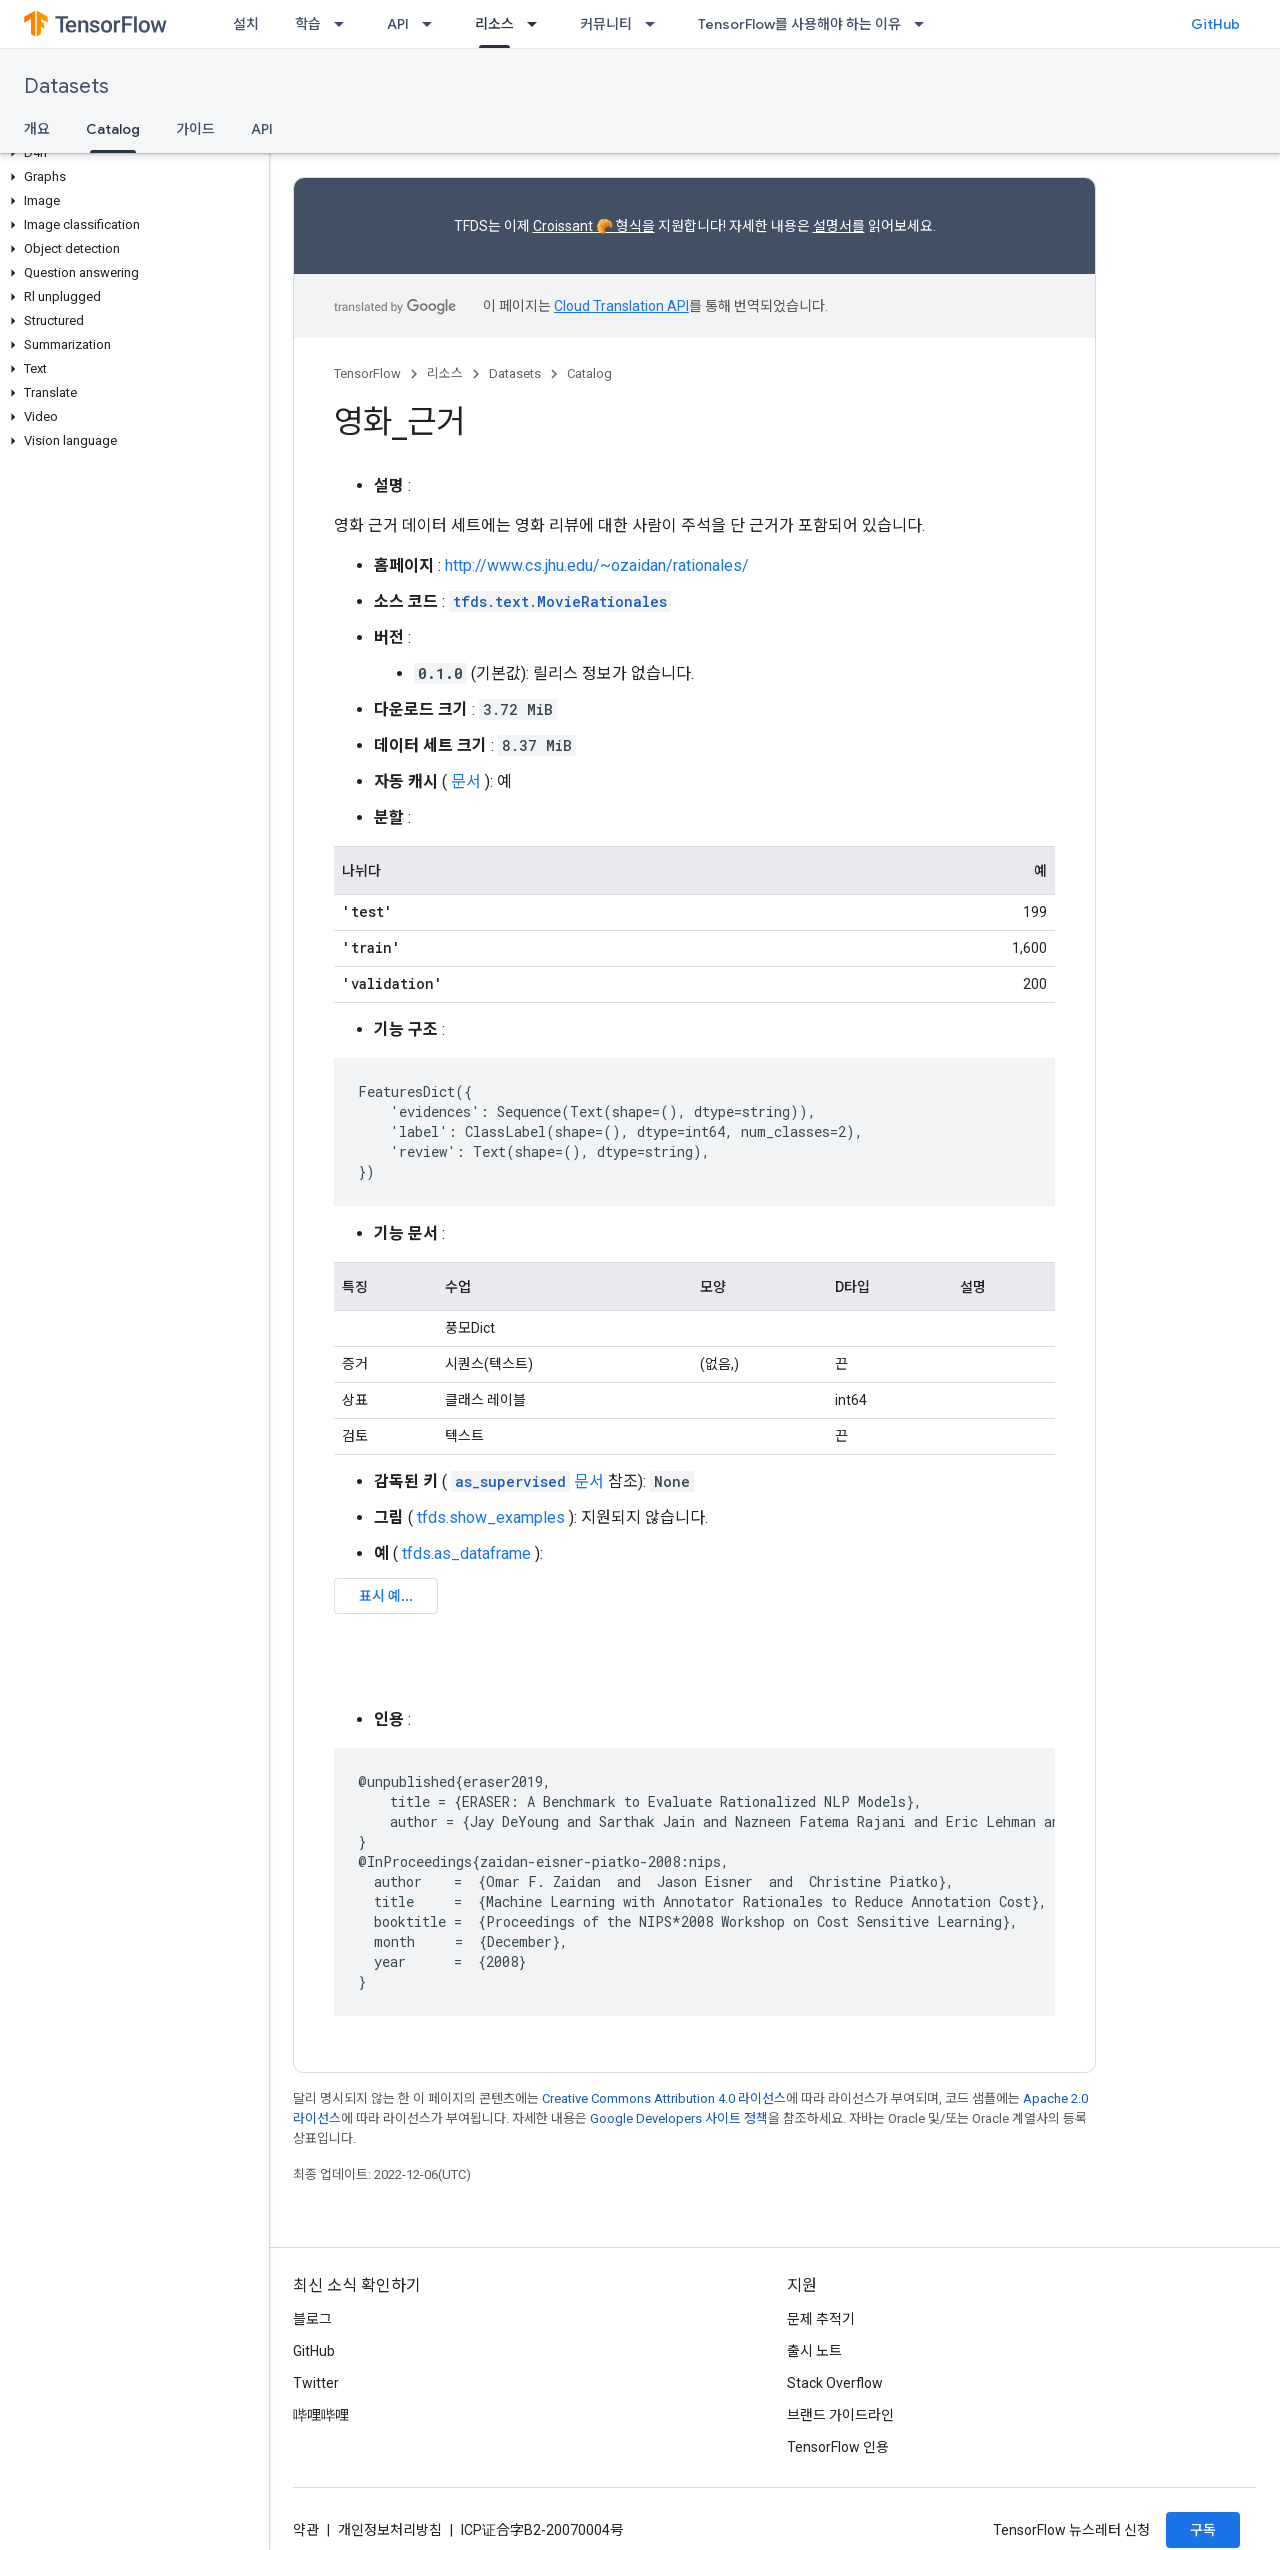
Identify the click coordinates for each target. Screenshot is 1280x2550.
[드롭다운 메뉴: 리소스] (538, 24)
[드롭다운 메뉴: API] (433, 24)
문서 (466, 781)
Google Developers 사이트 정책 (679, 2118)
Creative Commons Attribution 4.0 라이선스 (664, 2098)
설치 (246, 24)
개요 (37, 129)
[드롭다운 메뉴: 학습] (345, 24)
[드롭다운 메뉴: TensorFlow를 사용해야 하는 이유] (925, 24)
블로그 (312, 2319)
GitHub (1215, 24)
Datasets (66, 86)
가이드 (195, 129)
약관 (306, 2530)
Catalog (589, 373)
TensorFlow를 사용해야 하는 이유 (799, 24)
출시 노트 (814, 2351)
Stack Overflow (835, 2383)
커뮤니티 (606, 24)
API (398, 24)
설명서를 (839, 226)
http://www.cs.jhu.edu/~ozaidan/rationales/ (597, 565)
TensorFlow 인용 (838, 2447)
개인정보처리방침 (390, 2530)
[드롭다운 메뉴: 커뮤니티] (656, 24)
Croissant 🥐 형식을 (594, 226)
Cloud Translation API (621, 306)
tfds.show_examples (491, 1517)
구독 (1203, 2530)
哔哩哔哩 (321, 2415)
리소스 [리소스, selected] (494, 24)
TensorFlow (367, 373)
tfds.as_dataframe (466, 1553)
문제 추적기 (821, 2319)
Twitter (316, 2383)
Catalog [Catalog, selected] (113, 129)
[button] (130, 153)
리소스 (445, 373)
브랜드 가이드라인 (840, 2415)
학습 (308, 24)
